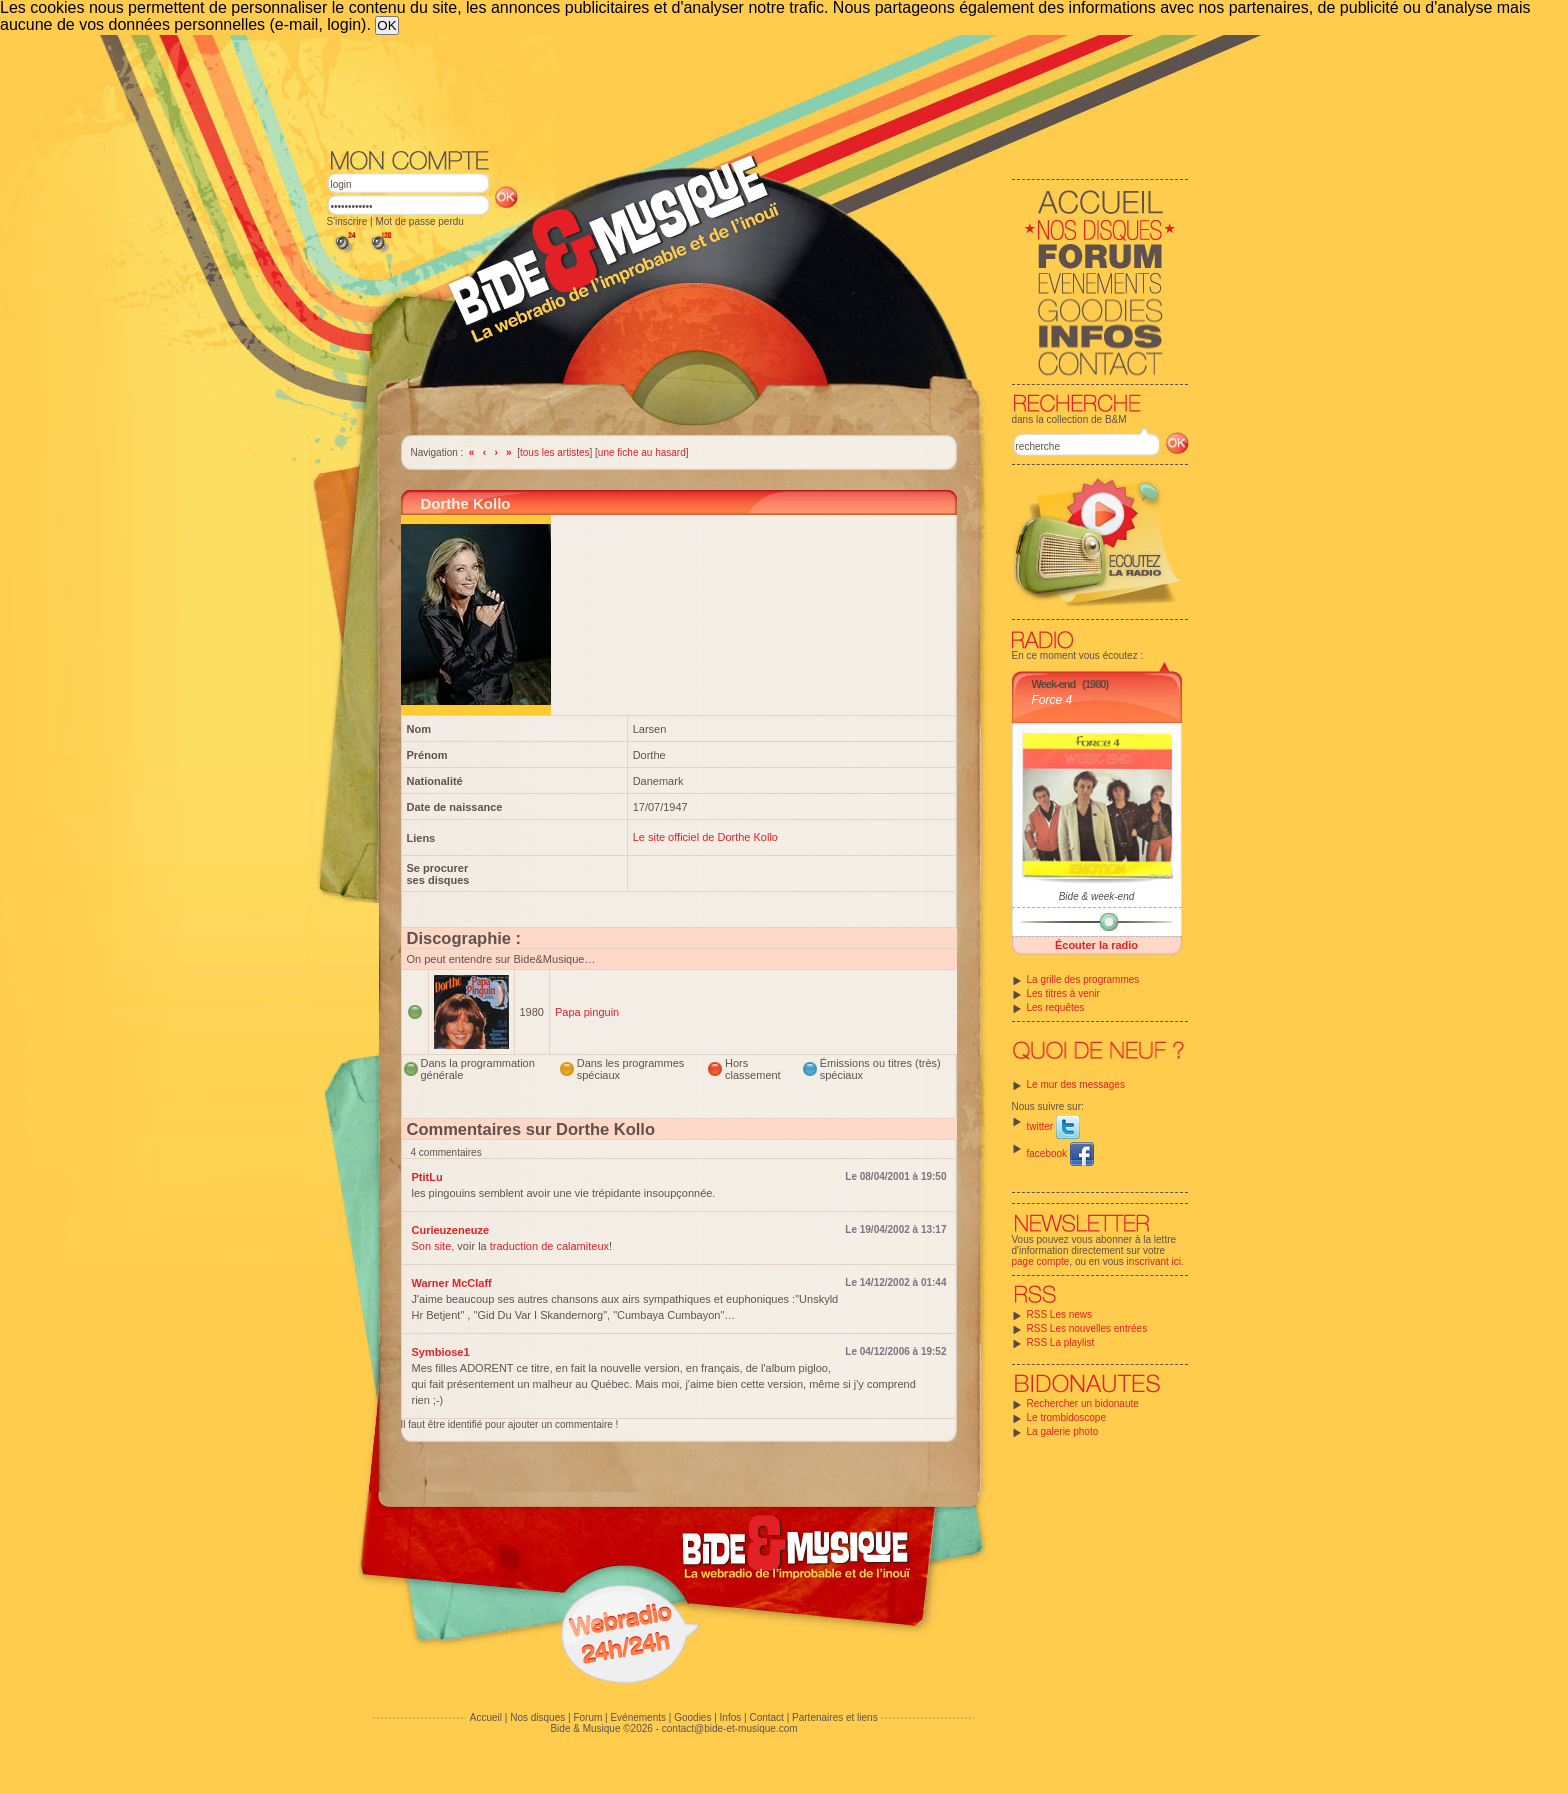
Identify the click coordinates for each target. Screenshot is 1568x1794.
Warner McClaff (452, 1283)
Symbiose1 (441, 1352)
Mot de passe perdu (419, 221)
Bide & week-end (1097, 896)
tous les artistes (554, 452)
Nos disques (537, 1717)
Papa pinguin (587, 1012)
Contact (766, 1717)
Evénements (638, 1717)
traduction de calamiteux (549, 1246)
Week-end (1054, 684)
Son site (432, 1246)
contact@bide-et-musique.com (730, 1728)
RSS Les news (1060, 1314)
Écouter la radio (1096, 945)
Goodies (692, 1717)
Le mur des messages (1076, 1084)
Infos (731, 1717)
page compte (1041, 1261)
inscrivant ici (1154, 1261)
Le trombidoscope (1067, 1417)
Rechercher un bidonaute (1083, 1403)
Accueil (486, 1717)
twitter (1053, 1126)
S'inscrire (347, 221)
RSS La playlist (1061, 1342)
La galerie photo (1063, 1431)
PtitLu (427, 1177)
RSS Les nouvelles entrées (1087, 1328)
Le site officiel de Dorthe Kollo (705, 837)
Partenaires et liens (835, 1717)
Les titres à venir (1063, 993)
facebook (1060, 1153)
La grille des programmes (1083, 979)
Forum (587, 1717)
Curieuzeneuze (451, 1230)
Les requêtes (1056, 1007)
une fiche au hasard (642, 452)
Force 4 (1052, 700)
